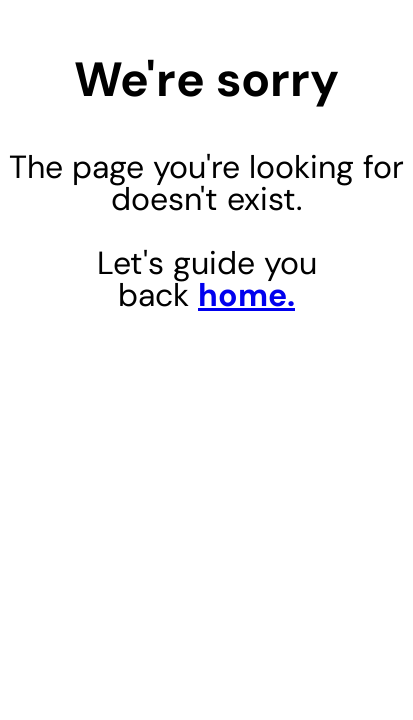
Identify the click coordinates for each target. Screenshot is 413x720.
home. (246, 295)
